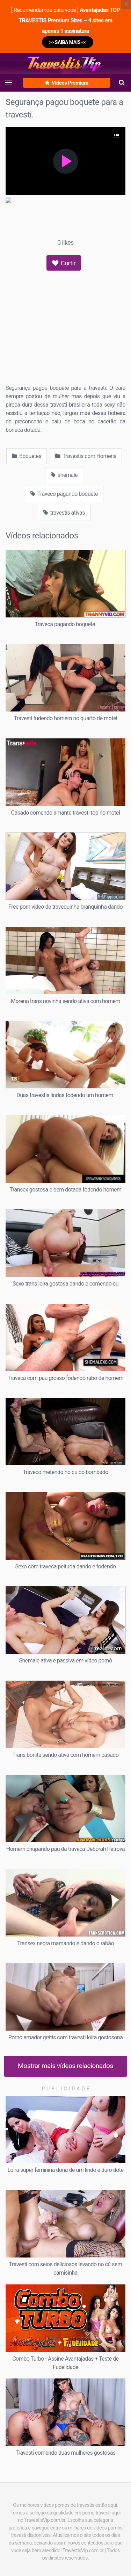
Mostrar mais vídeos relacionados (65, 2066)
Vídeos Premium (66, 83)
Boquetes (26, 456)
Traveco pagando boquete (64, 494)
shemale (64, 475)
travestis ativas (64, 512)
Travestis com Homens (85, 456)
